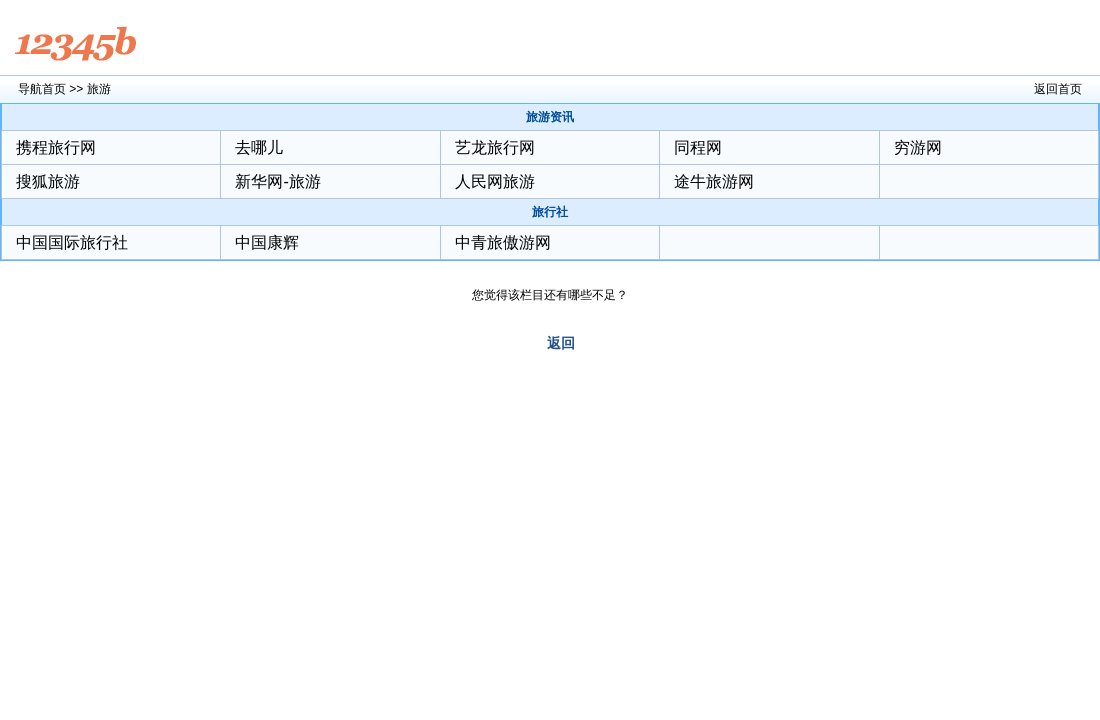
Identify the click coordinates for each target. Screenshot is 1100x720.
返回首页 (1058, 89)
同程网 (698, 147)
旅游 (99, 89)
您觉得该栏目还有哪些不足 (544, 295)
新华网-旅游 (277, 181)
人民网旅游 (495, 181)
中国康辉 (267, 242)
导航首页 (42, 89)
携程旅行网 (56, 147)
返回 (561, 343)
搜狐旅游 (48, 181)
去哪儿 (259, 147)
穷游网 (918, 147)
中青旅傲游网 (503, 242)
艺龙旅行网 (495, 147)
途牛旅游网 (714, 181)
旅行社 (550, 212)
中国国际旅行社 (72, 242)
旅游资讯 (550, 117)
